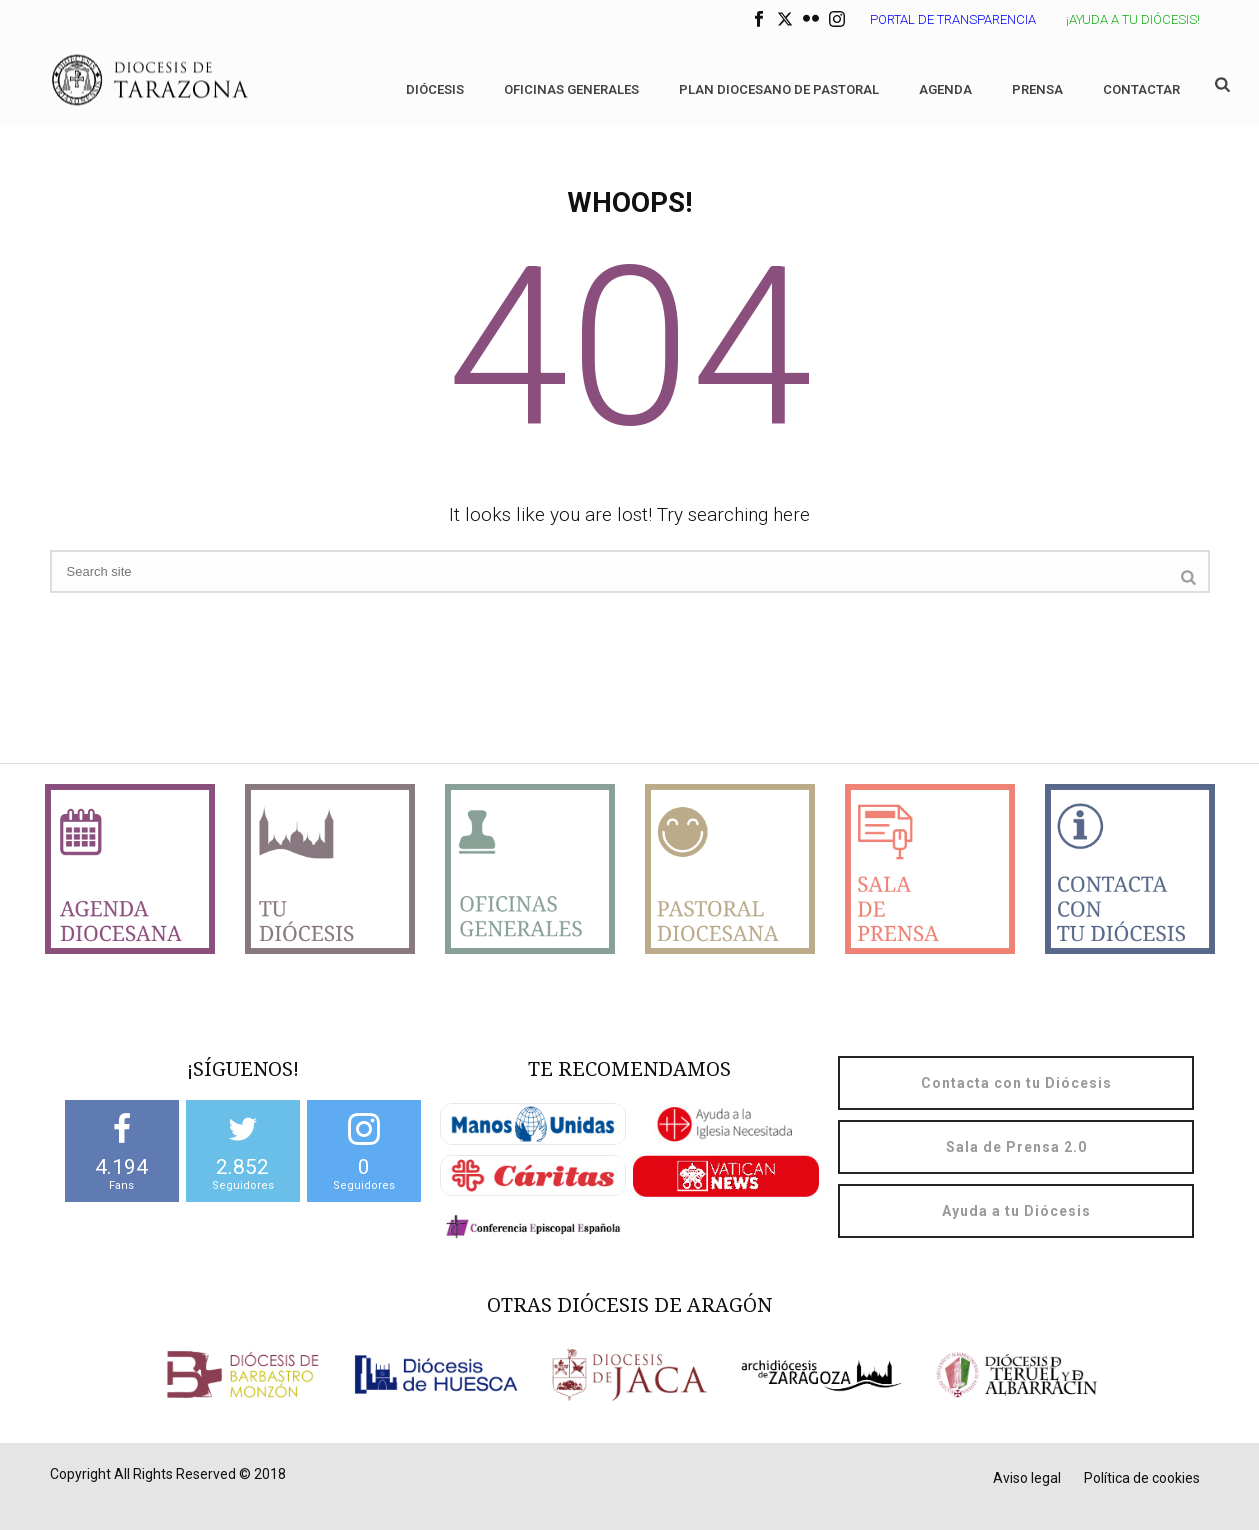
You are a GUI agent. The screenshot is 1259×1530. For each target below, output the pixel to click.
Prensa (1037, 89)
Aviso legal (1027, 1478)
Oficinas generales (571, 89)
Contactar (1141, 89)
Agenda (945, 89)
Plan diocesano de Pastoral (779, 89)
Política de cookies (1142, 1478)
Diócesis (435, 89)
